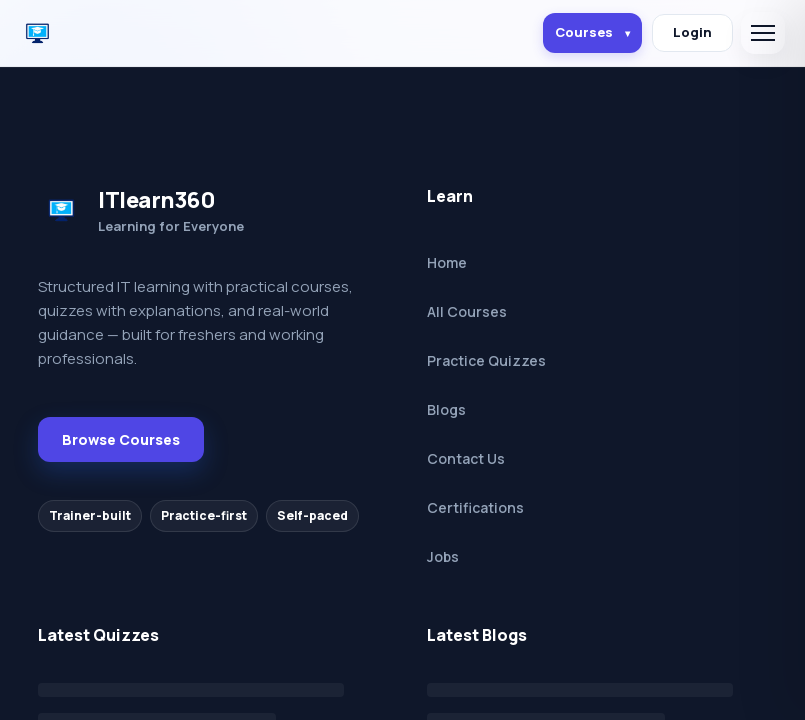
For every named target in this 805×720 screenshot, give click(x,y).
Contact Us (466, 458)
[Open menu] (763, 33)
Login (692, 32)
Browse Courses (121, 439)
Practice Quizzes (486, 360)
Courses (592, 32)
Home (447, 262)
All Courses (467, 311)
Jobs (443, 556)
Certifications (475, 507)
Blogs (446, 409)
